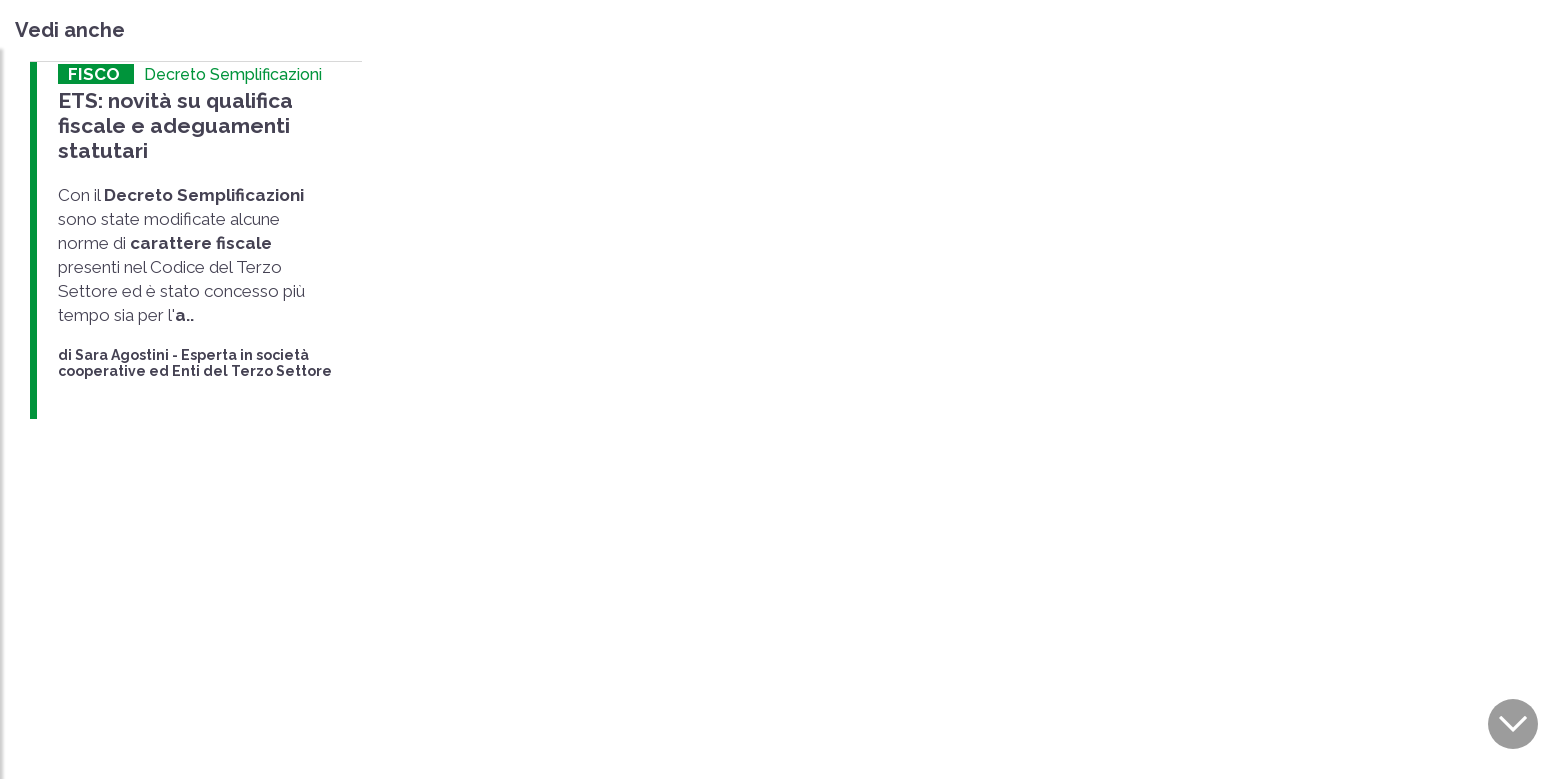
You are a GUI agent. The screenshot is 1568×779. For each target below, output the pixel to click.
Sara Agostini (122, 355)
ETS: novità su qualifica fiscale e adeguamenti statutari (175, 125)
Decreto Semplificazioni (233, 74)
